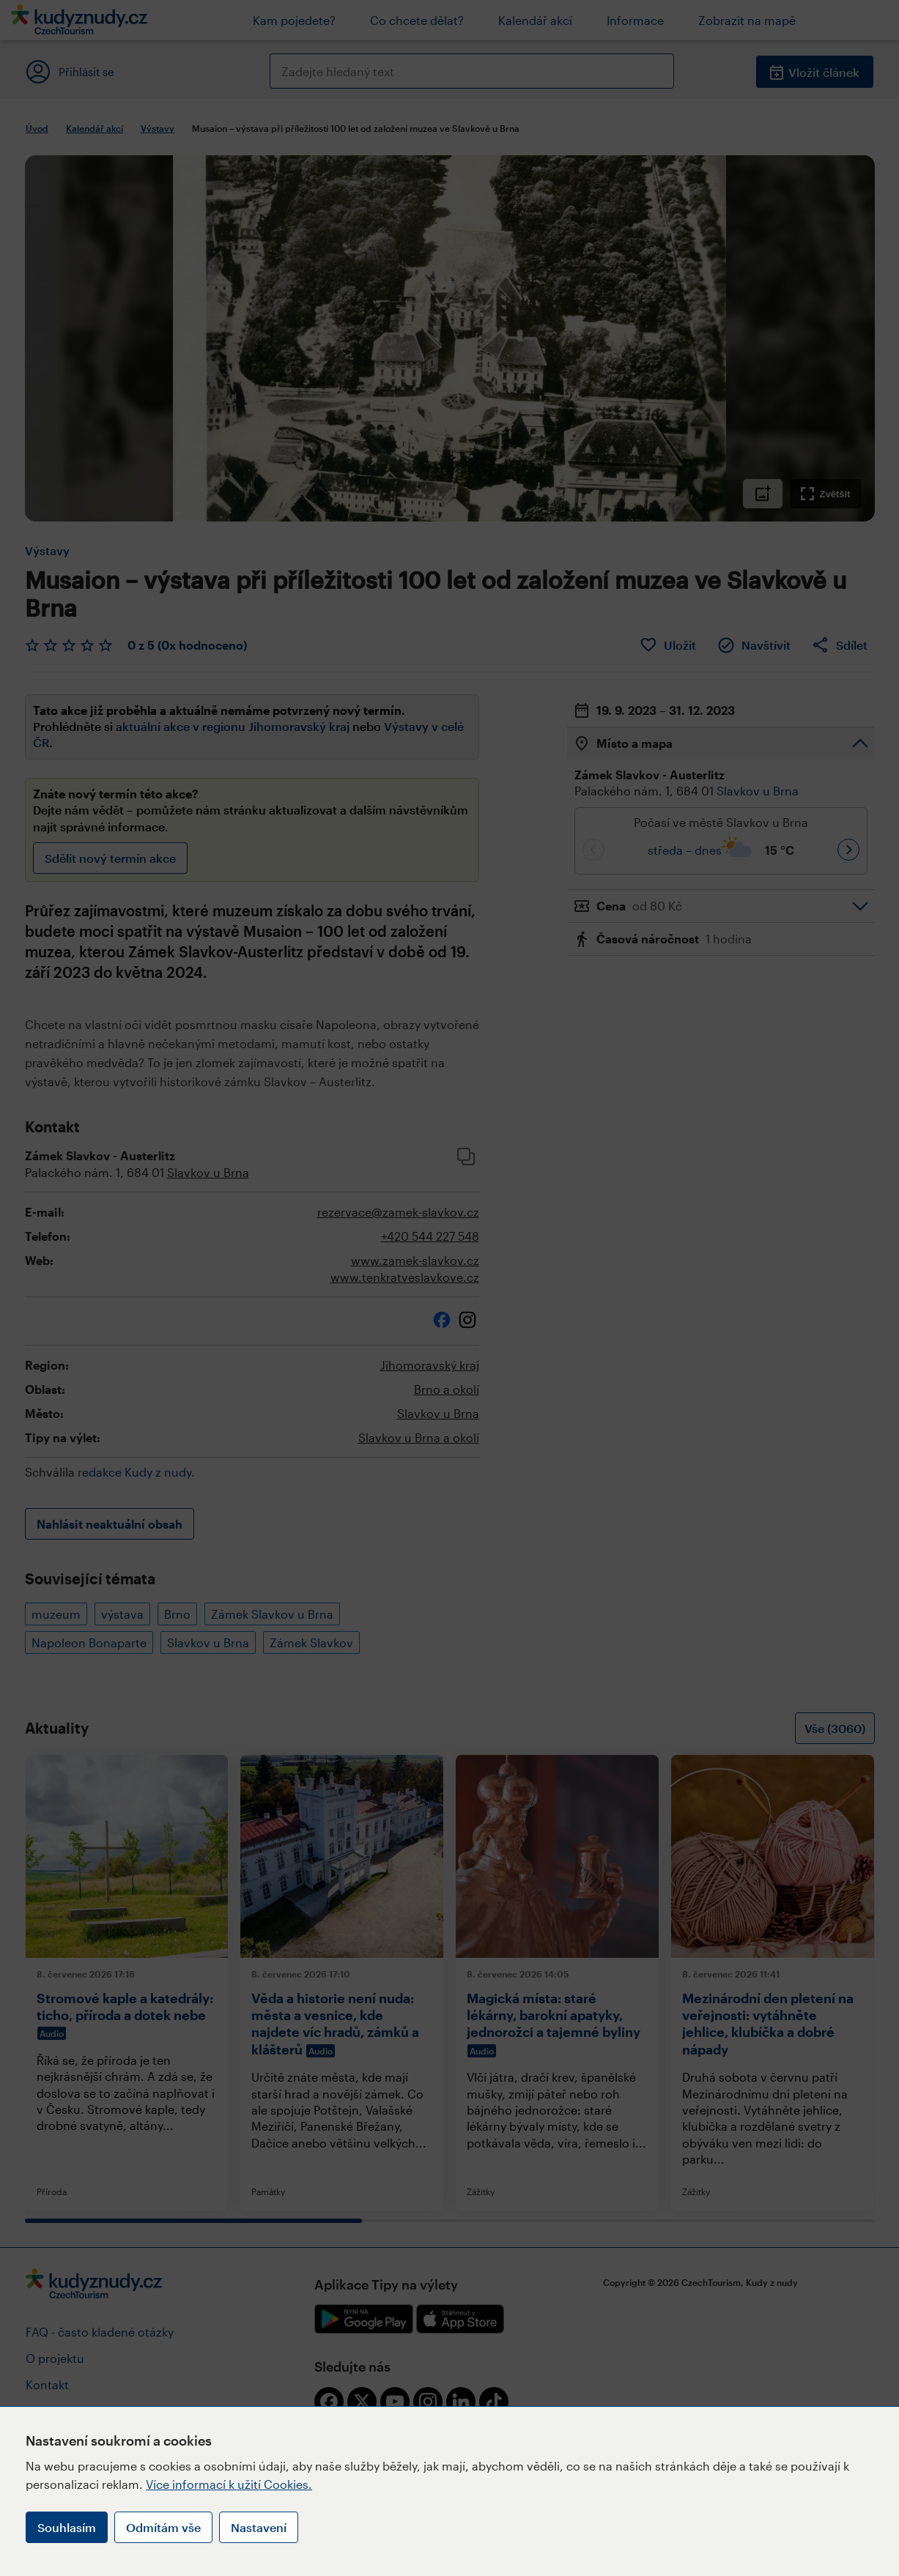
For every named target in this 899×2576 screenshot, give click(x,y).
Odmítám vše (163, 2527)
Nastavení (258, 2527)
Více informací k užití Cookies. (229, 2484)
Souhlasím (66, 2527)
